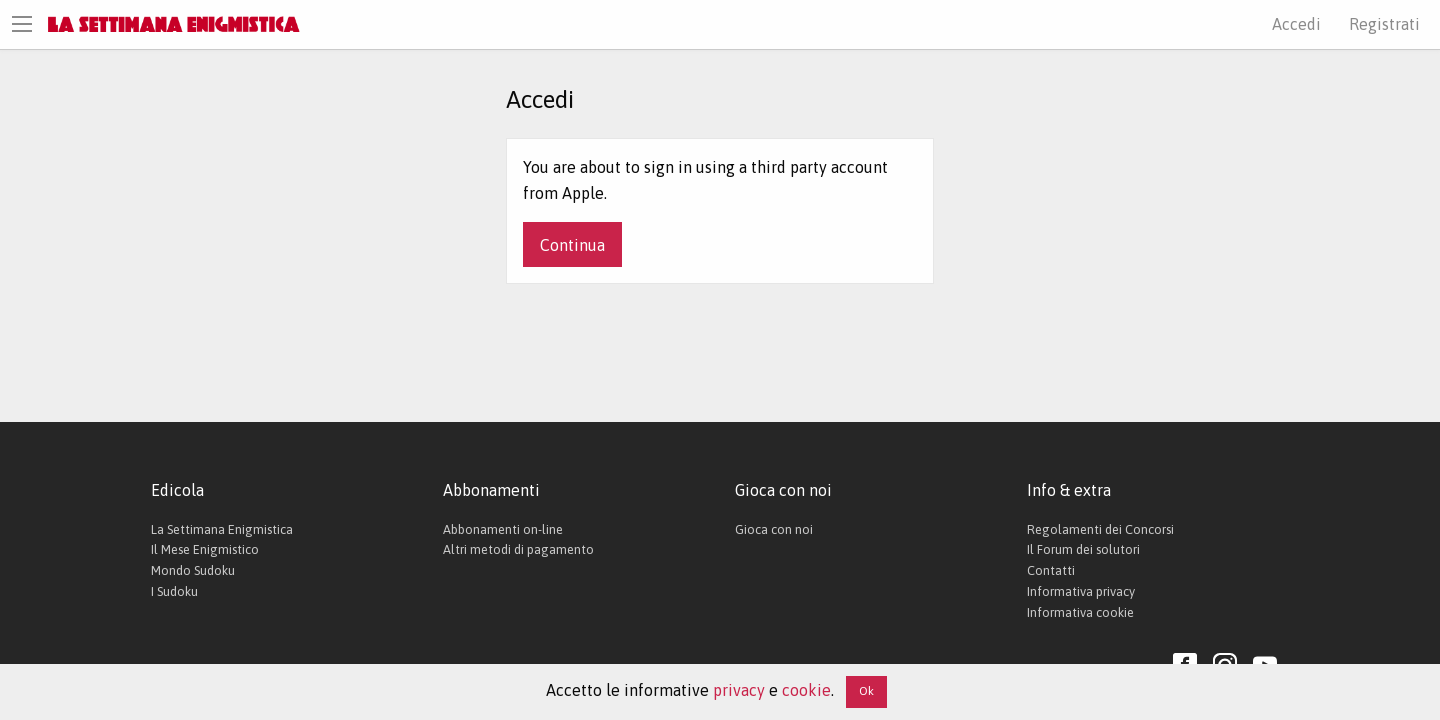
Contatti (1051, 570)
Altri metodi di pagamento (518, 549)
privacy (739, 690)
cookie (806, 690)
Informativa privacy (1081, 591)
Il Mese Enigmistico (205, 549)
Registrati (1384, 24)
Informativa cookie (1080, 612)
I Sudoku (174, 591)
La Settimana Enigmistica (222, 529)
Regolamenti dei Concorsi (1100, 529)
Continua (572, 245)
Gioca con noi (774, 529)
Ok (866, 691)
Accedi (1296, 24)
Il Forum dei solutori (1083, 549)
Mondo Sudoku (193, 570)
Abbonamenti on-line (503, 529)
